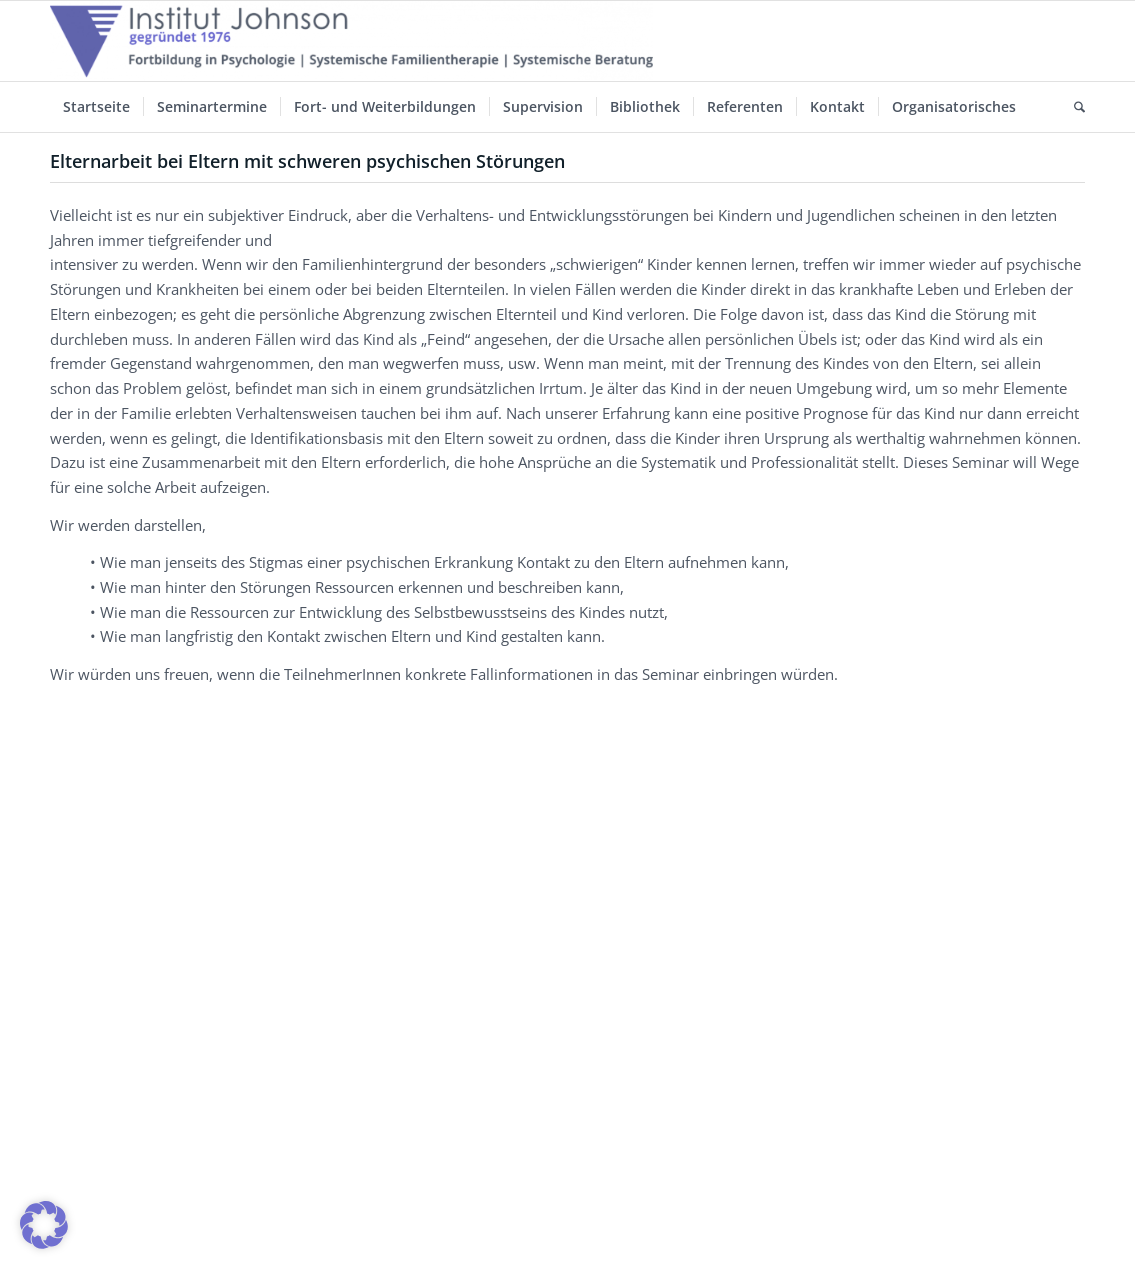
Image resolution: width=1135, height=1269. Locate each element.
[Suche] (1073, 107)
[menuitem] (96, 107)
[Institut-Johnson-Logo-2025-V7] (351, 41)
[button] (44, 1225)
